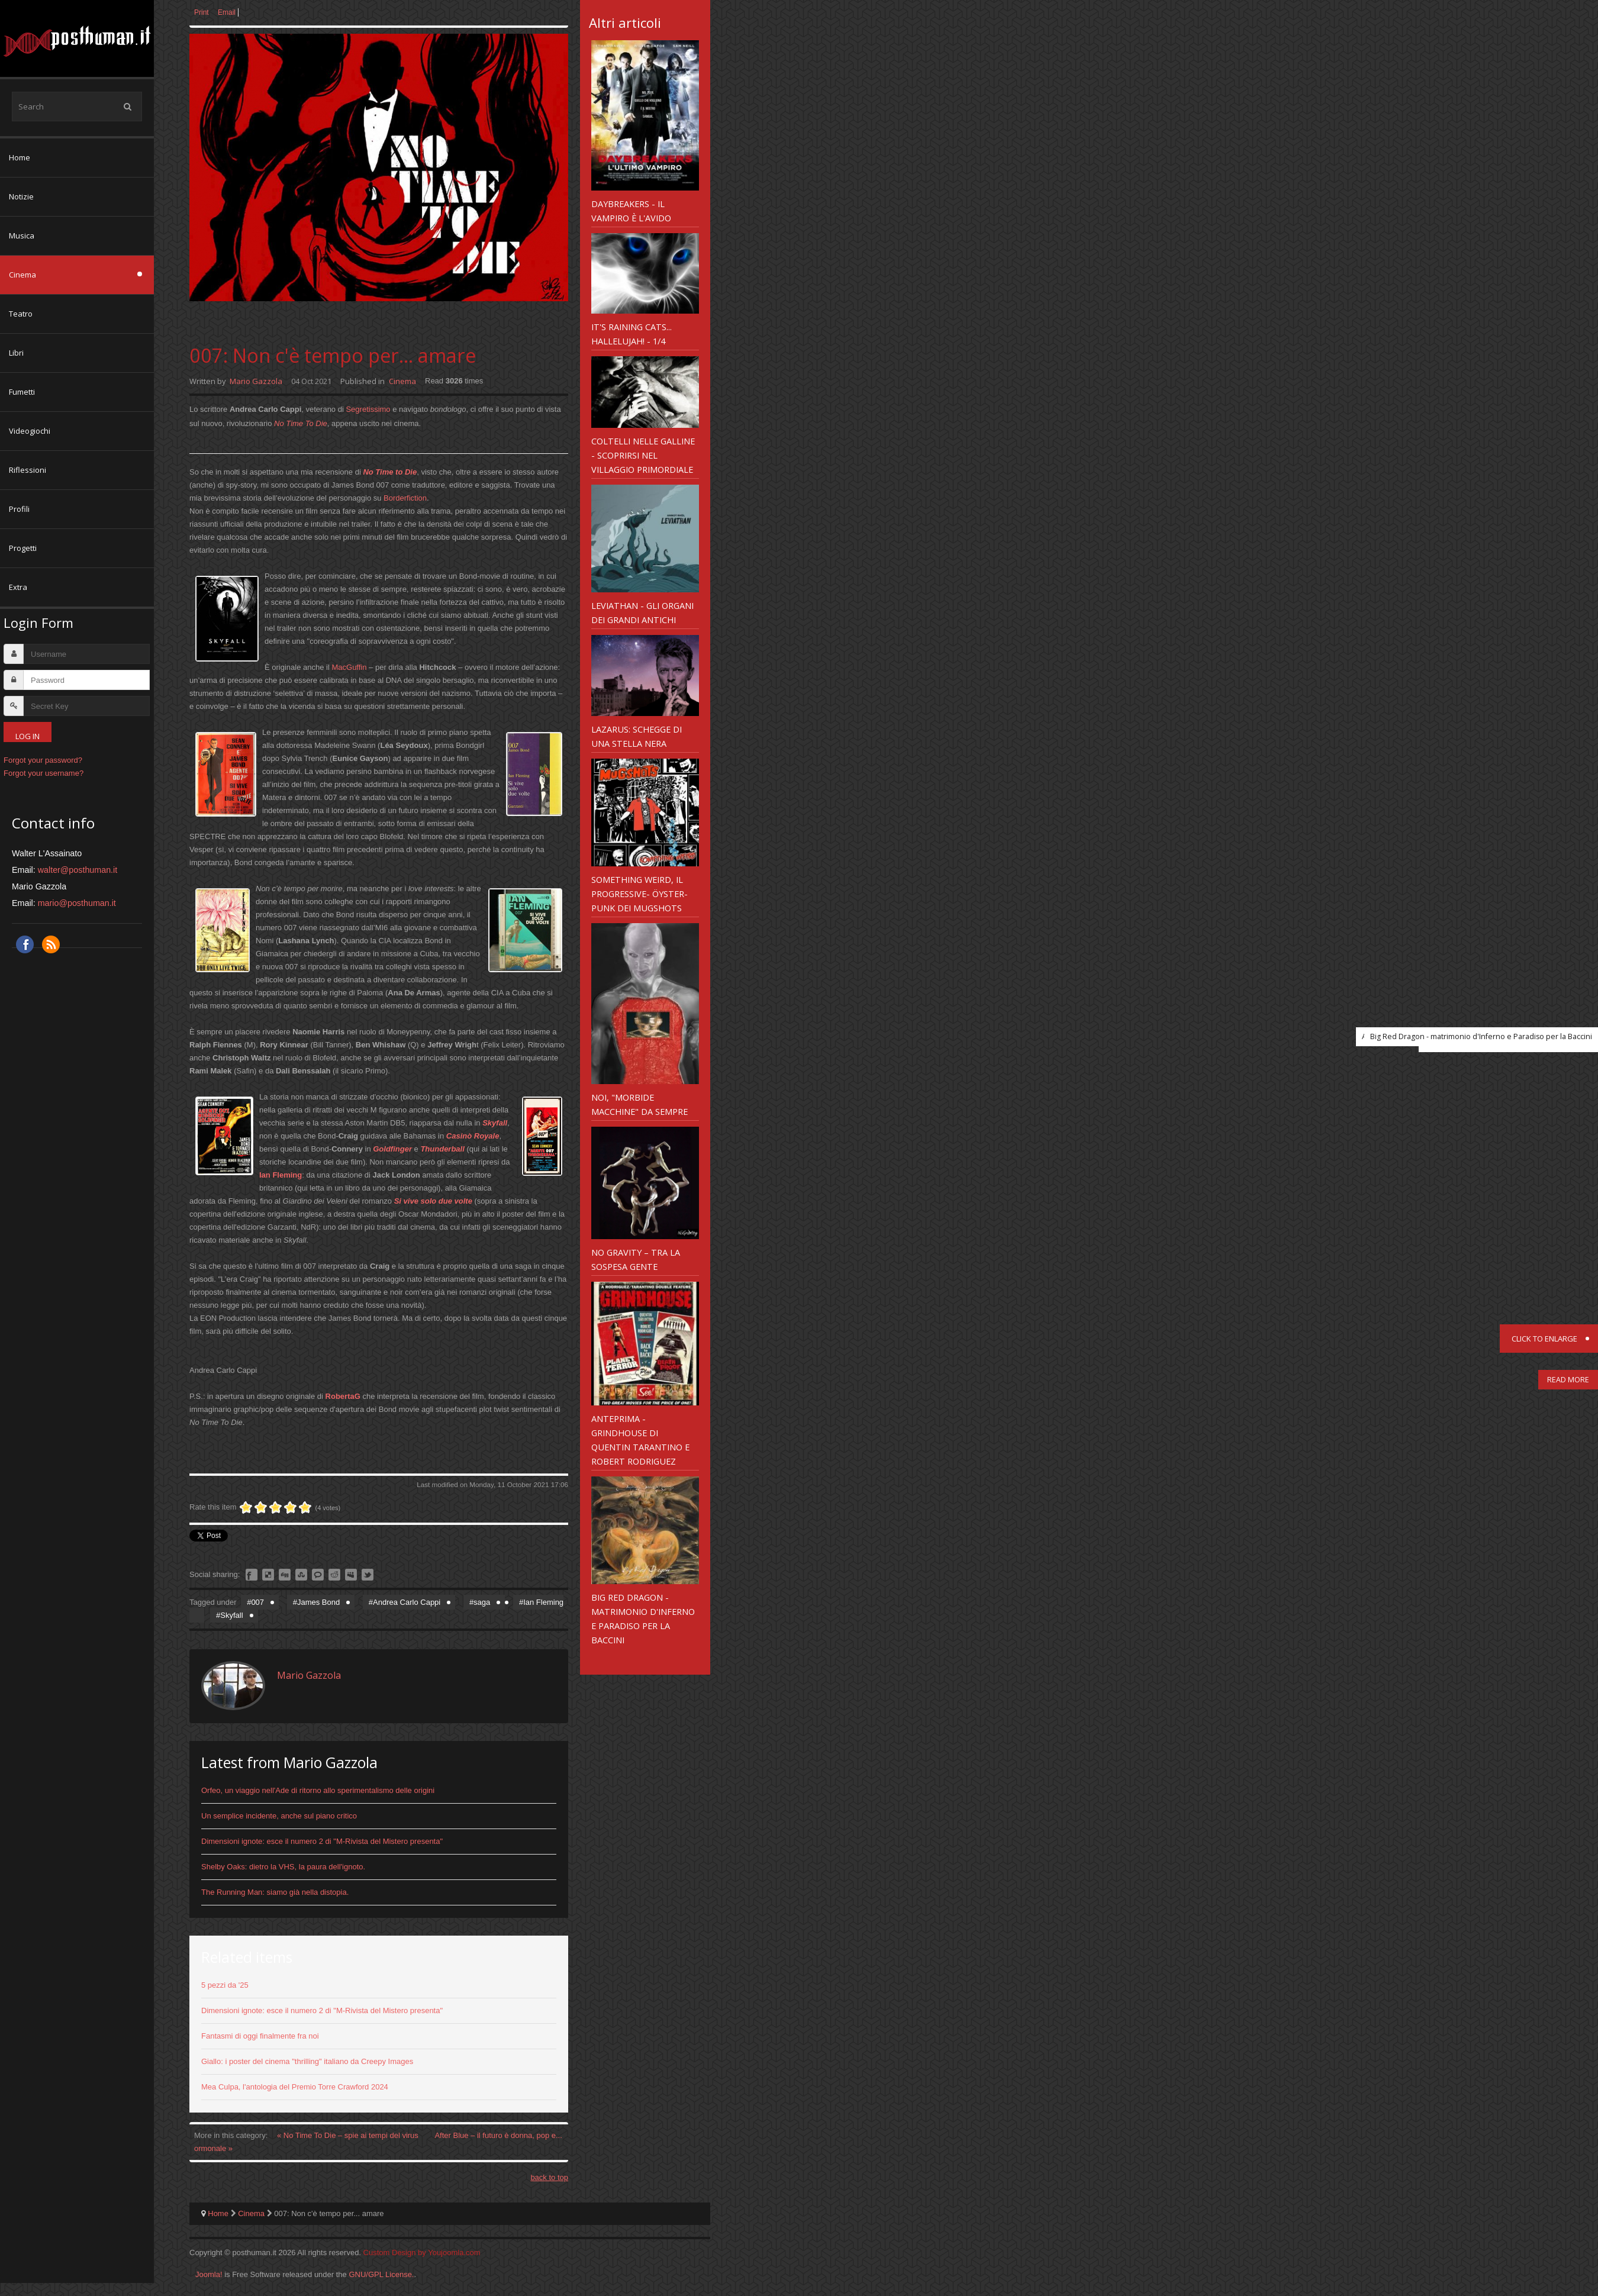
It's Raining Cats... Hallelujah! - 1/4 (631, 334)
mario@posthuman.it (77, 903)
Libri (16, 352)
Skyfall (494, 1122)
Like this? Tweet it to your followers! (367, 1575)
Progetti (23, 548)
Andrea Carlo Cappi (406, 1602)
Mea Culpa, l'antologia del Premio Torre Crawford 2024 (294, 2086)
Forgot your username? (43, 773)
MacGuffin (348, 667)
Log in (27, 736)
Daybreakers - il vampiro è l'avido (631, 211)
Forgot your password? (43, 760)
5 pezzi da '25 (225, 1985)
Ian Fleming (543, 1602)
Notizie (21, 196)
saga (481, 1602)
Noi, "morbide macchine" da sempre (639, 1104)
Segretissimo (368, 409)
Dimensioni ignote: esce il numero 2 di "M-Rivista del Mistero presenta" (322, 1841)
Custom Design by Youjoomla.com (422, 2252)
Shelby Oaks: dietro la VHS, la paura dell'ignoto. (283, 1866)
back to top (549, 2177)
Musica (21, 235)
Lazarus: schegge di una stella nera (636, 736)
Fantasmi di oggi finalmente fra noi (260, 2035)
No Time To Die (300, 423)
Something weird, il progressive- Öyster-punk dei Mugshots (639, 893)
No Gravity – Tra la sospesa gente (635, 1259)
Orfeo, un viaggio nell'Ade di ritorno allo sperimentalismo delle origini (317, 1790)
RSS (51, 944)
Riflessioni (27, 470)
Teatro (21, 313)
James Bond (318, 1602)
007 (257, 1602)
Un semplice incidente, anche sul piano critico (279, 1815)
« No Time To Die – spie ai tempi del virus (349, 2135)
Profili (19, 509)
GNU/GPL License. (381, 2274)
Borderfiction (405, 498)
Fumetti (22, 391)
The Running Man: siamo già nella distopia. (275, 1892)
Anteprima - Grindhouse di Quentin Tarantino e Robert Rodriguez (640, 1440)
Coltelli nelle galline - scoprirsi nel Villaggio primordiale (643, 455)
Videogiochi (29, 430)
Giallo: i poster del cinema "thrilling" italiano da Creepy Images (307, 2061)
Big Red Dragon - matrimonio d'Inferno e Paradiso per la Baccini (643, 1618)
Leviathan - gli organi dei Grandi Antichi (642, 612)
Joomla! (209, 2274)
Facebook (25, 944)
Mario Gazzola (256, 381)
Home (19, 157)
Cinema (22, 274)
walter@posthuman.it (78, 870)
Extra (18, 587)
